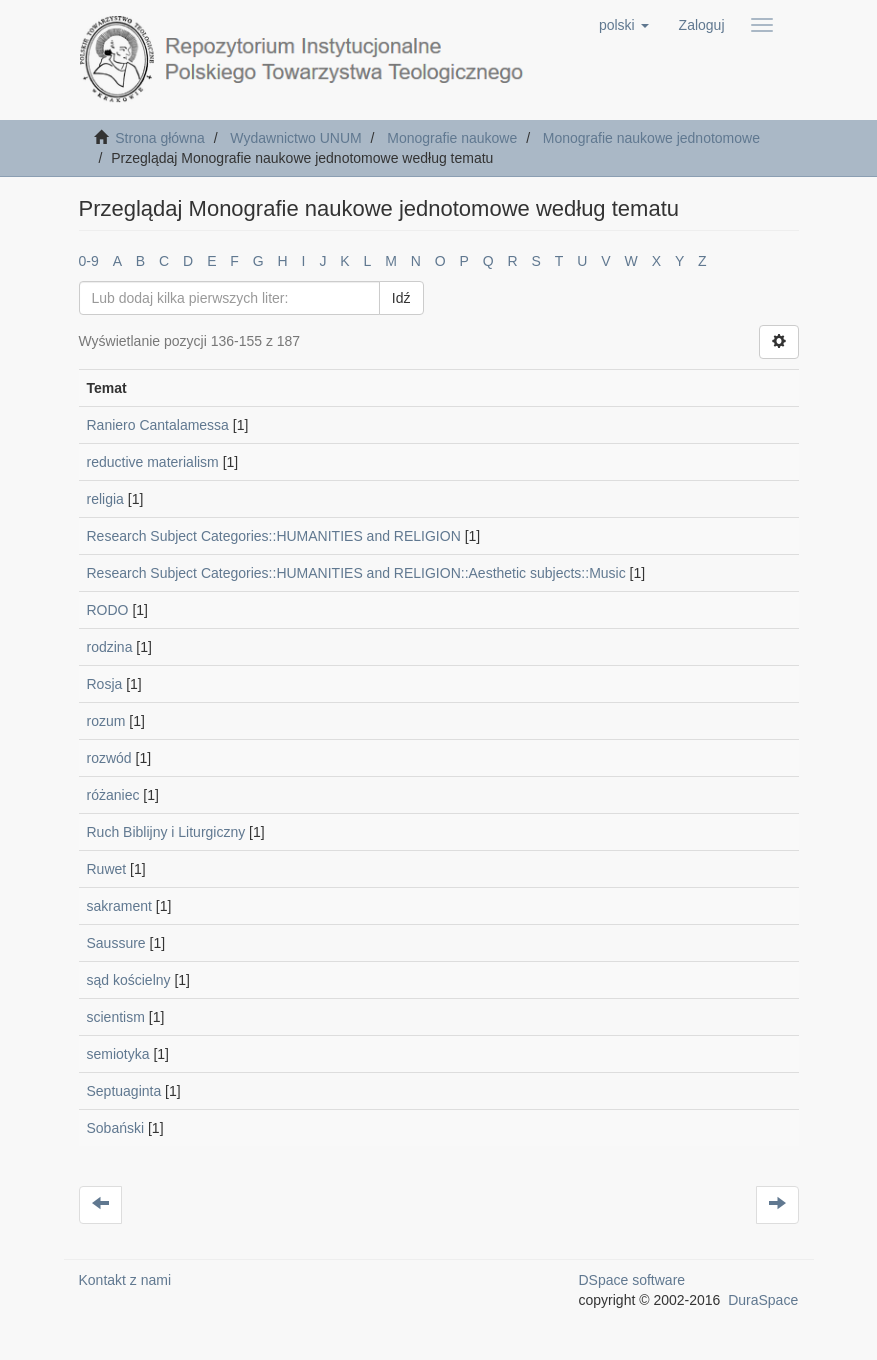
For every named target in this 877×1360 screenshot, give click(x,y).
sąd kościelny (129, 980)
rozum (106, 721)
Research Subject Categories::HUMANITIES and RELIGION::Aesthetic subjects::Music (356, 573)
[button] (624, 25)
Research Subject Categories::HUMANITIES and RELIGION (274, 536)
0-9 (89, 261)
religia (105, 499)
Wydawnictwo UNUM (295, 138)
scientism (116, 1017)
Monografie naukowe (452, 138)
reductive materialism (153, 462)
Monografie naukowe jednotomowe (651, 138)
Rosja (105, 684)
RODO (108, 610)
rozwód (109, 758)
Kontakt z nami (125, 1280)
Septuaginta (124, 1091)
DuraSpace (763, 1300)
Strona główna (160, 138)
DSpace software (632, 1280)
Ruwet (107, 869)
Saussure (116, 943)
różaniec (113, 795)
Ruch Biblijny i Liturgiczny (166, 832)
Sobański (116, 1128)
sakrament (119, 906)
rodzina (110, 647)
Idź (401, 298)
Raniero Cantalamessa (158, 425)
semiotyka (118, 1054)
